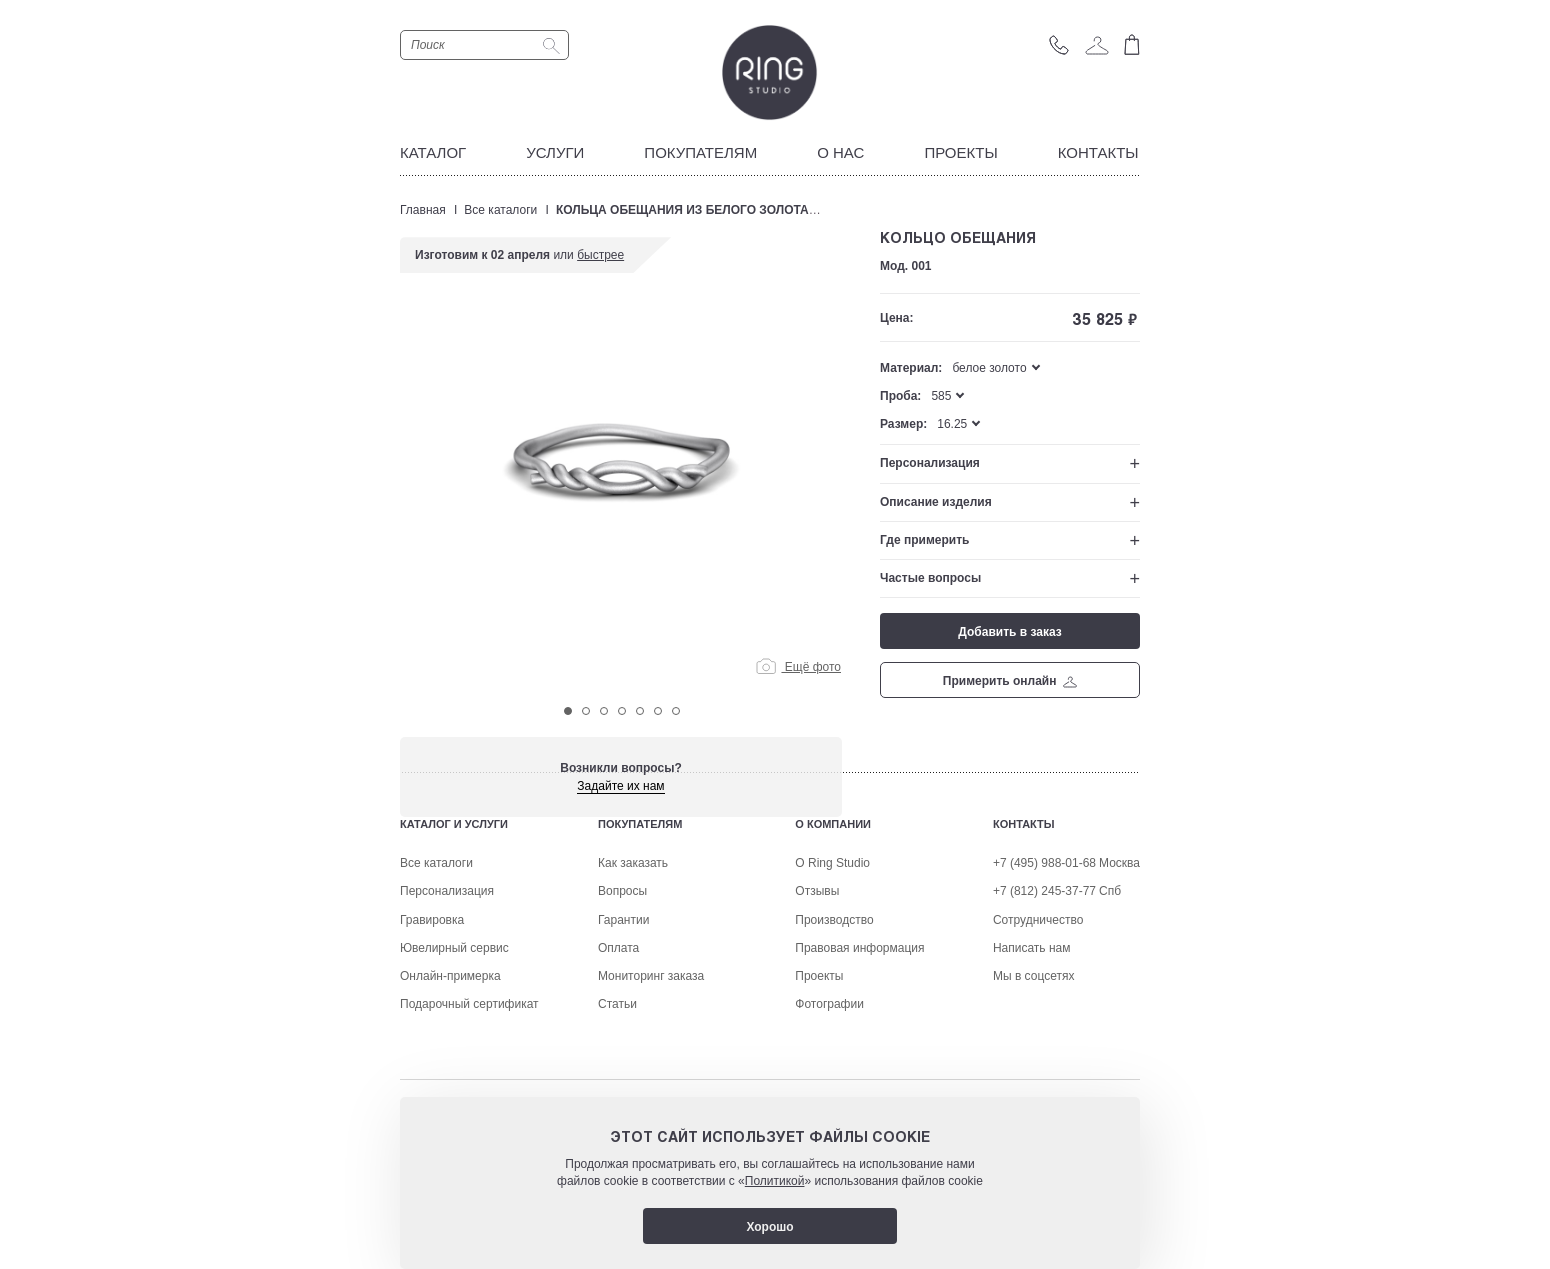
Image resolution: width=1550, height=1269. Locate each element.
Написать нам (1032, 1072)
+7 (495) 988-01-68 (1044, 987)
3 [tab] (604, 711)
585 (941, 396)
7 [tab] (676, 711)
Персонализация (930, 463)
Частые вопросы (930, 578)
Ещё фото (798, 667)
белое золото (989, 368)
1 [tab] (568, 711)
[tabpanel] (621, 502)
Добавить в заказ (1009, 632)
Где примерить (924, 540)
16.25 (952, 424)
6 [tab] (658, 711)
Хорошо (769, 1227)
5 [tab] (640, 711)
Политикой (775, 1181)
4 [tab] (622, 711)
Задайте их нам (620, 786)
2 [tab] (586, 711)
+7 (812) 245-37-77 (1044, 1015)
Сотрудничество (1038, 1044)
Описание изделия (936, 502)
